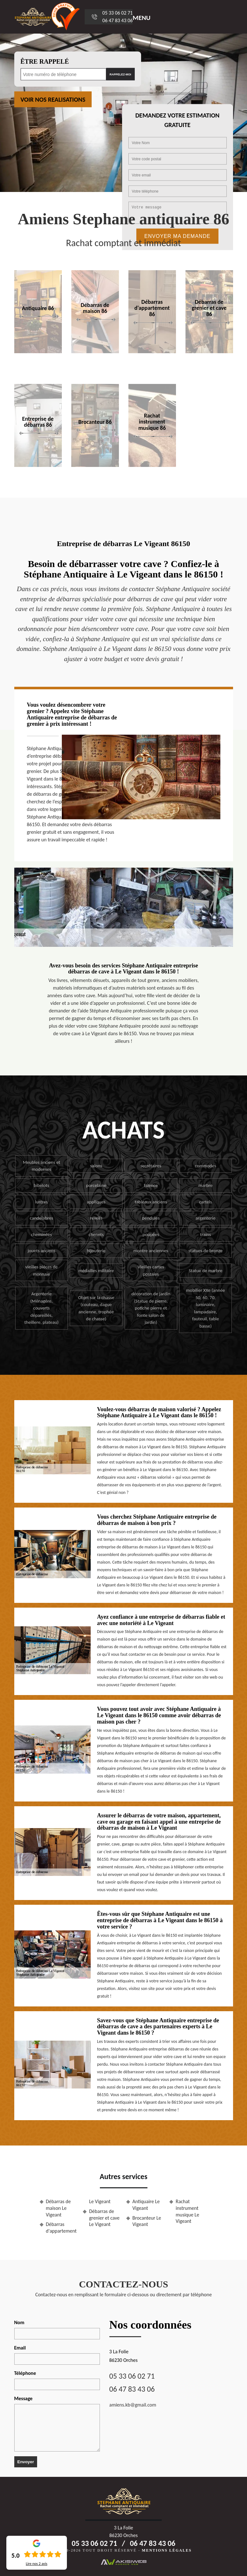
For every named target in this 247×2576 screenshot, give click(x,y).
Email (20, 2348)
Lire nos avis (36, 2563)
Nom (19, 2322)
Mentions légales (167, 2550)
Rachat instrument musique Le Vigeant (187, 2211)
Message (23, 2398)
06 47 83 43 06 (117, 20)
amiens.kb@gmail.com (132, 2405)
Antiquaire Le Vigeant (146, 2204)
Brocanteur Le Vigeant (147, 2221)
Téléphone (25, 2373)
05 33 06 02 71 (117, 13)
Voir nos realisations (53, 99)
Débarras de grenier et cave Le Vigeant (104, 2218)
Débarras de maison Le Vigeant (58, 2208)
